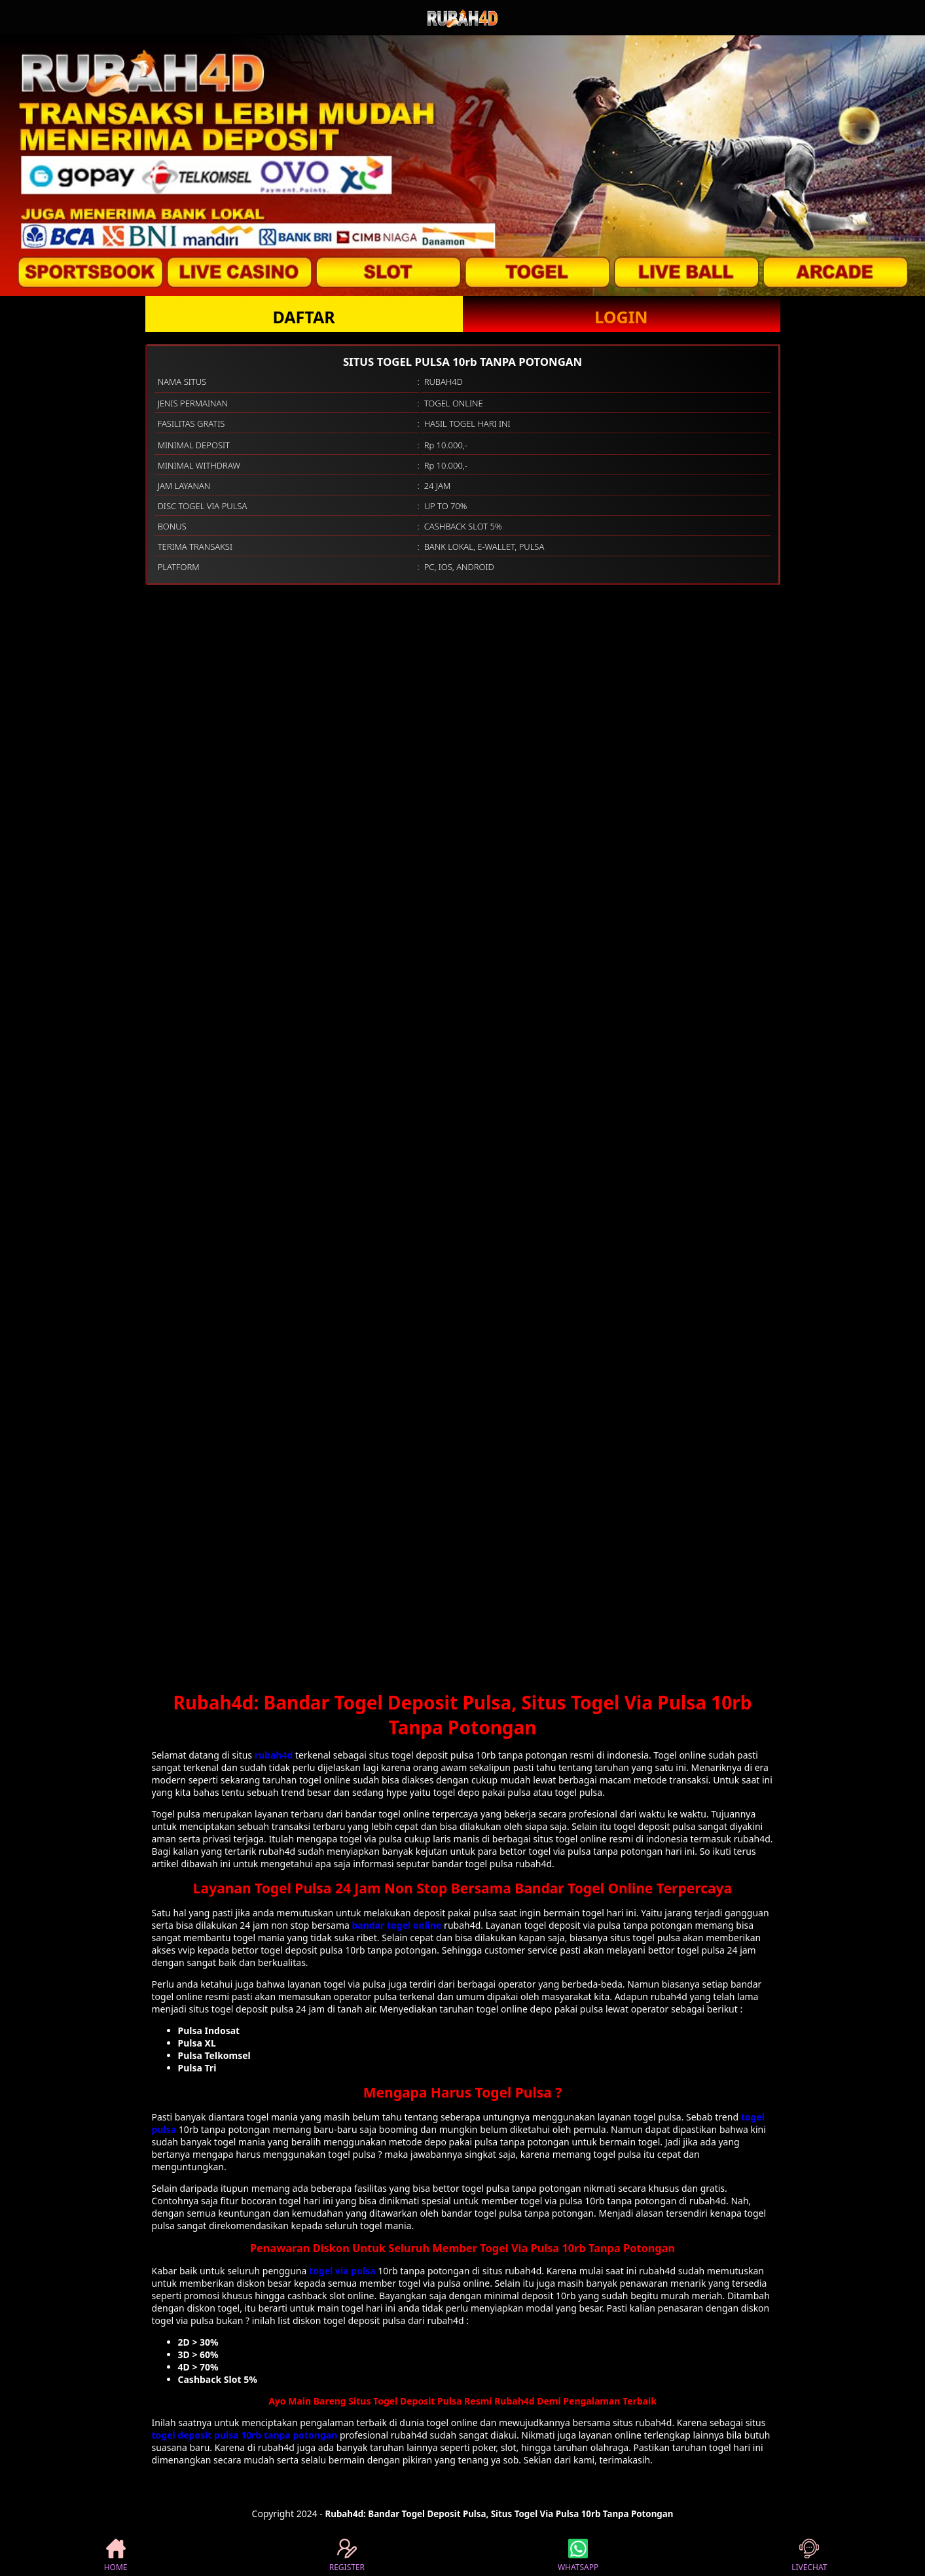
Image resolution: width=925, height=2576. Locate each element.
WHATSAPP (578, 2556)
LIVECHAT (809, 2556)
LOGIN (620, 317)
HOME (116, 2556)
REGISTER (347, 2556)
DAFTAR (303, 317)
